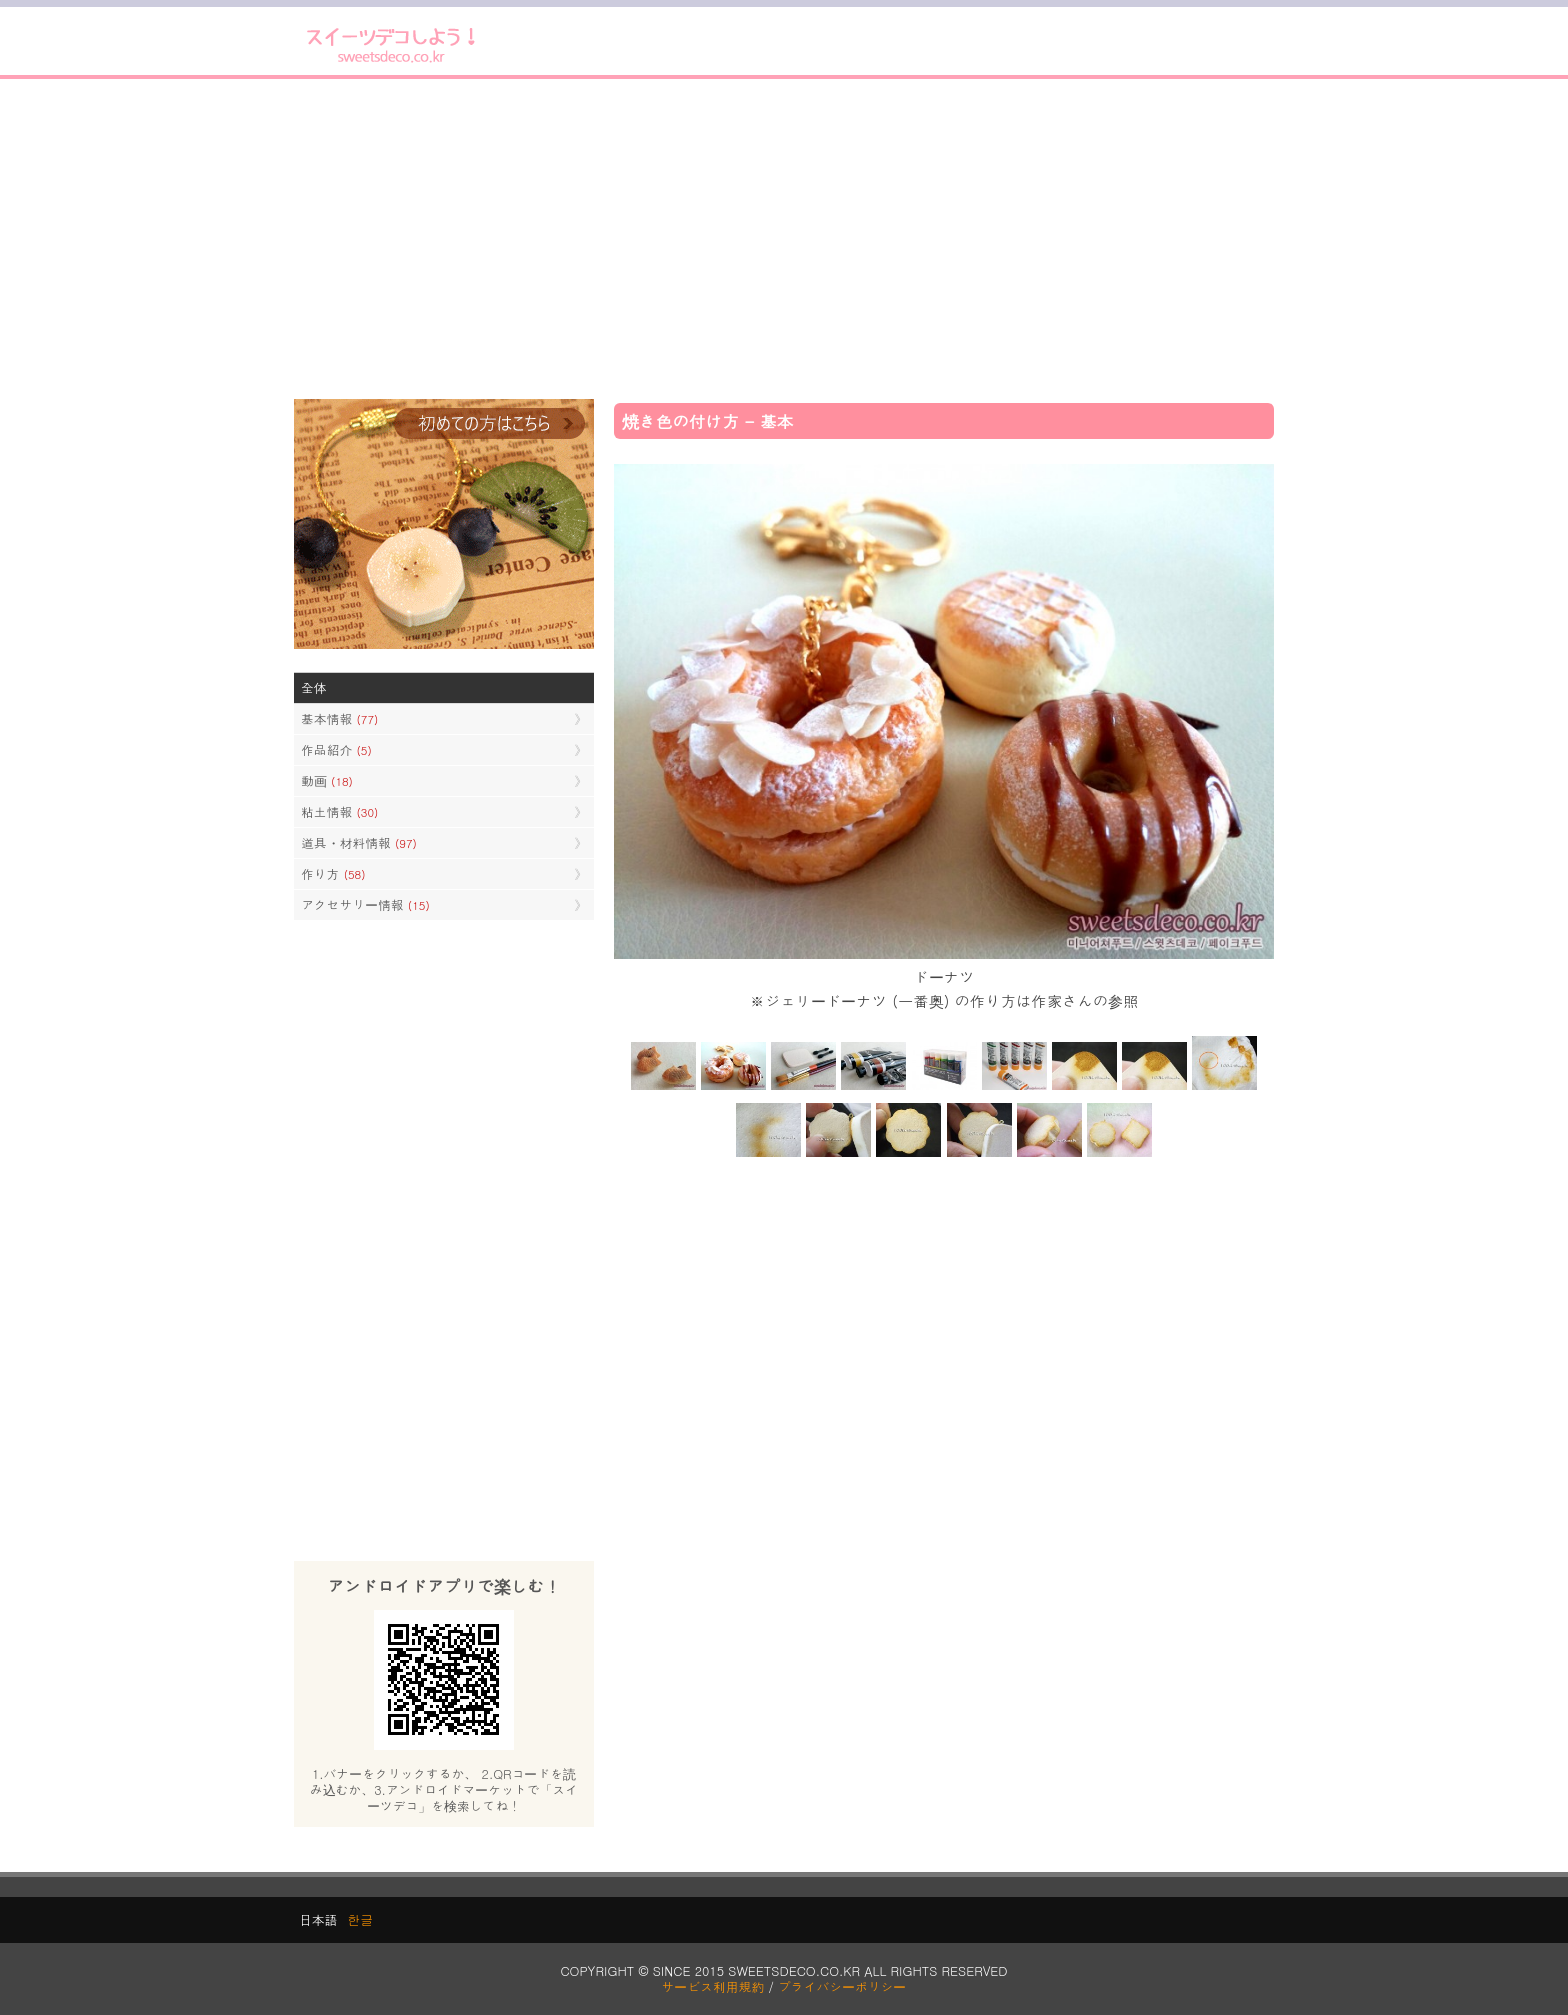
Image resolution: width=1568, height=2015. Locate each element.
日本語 (318, 1919)
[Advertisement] (784, 239)
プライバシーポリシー (842, 1986)
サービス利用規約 (713, 1986)
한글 (360, 1919)
